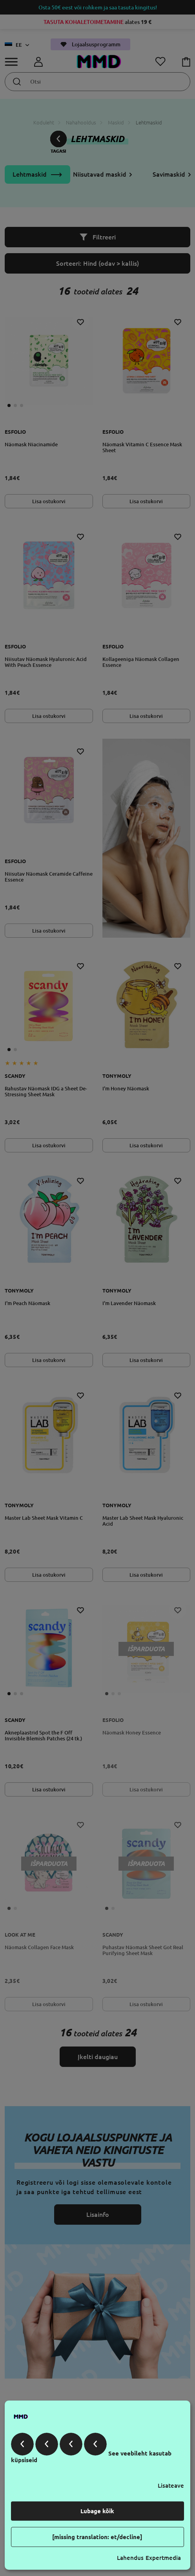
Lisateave (171, 2485)
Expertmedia (163, 2557)
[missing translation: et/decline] (97, 2537)
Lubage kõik (97, 2511)
